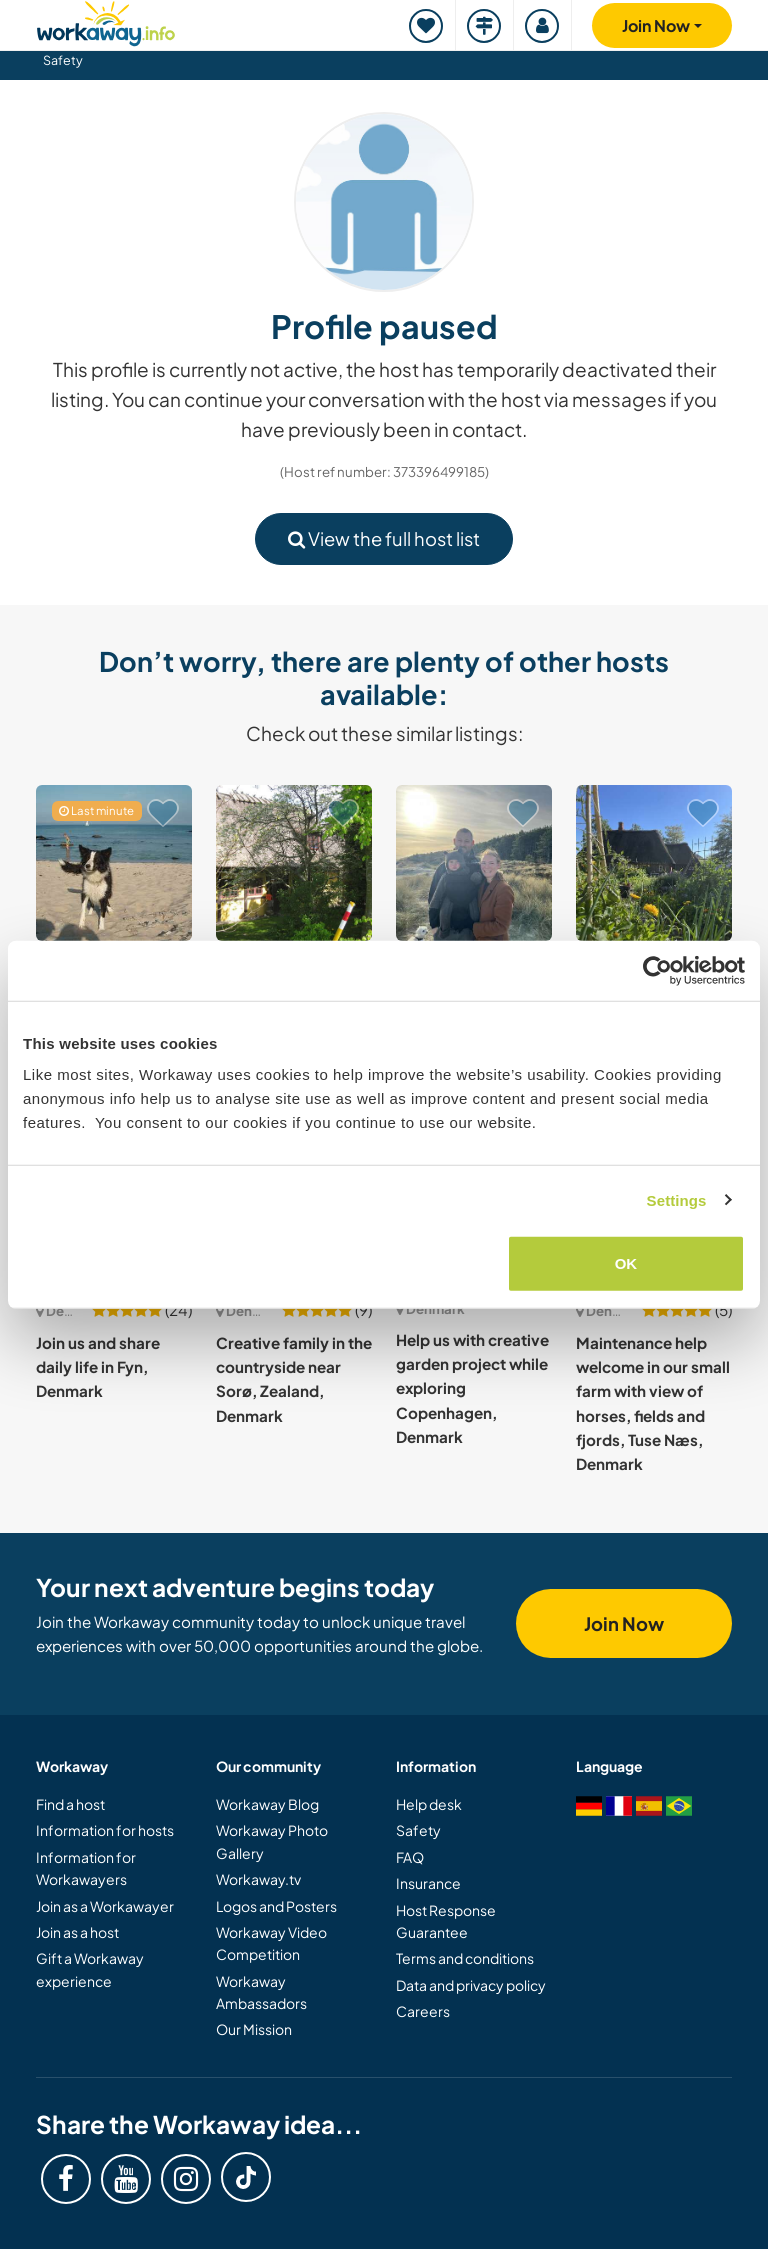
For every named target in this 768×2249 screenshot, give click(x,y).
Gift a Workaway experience (90, 1969)
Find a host (70, 1804)
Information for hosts (105, 1830)
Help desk (429, 1804)
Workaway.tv (258, 1879)
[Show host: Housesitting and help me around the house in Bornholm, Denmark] (114, 863)
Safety (63, 60)
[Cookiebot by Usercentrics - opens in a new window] (657, 970)
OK (626, 1263)
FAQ (410, 1857)
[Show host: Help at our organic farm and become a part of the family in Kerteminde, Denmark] (294, 863)
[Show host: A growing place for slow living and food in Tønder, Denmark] (654, 863)
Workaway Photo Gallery (272, 1841)
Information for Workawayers (86, 1868)
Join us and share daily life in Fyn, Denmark (98, 1367)
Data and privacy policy (471, 1985)
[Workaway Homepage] (106, 20)
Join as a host (77, 1932)
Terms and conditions (465, 1958)
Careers (423, 2011)
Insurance (428, 1883)
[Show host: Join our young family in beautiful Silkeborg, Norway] (474, 863)
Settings (677, 1199)
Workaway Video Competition (271, 1943)
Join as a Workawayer (105, 1906)
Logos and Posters (276, 1906)
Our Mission (254, 2029)
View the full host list (384, 538)
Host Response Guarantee (446, 1921)
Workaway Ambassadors (261, 1992)
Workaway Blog (267, 1804)
